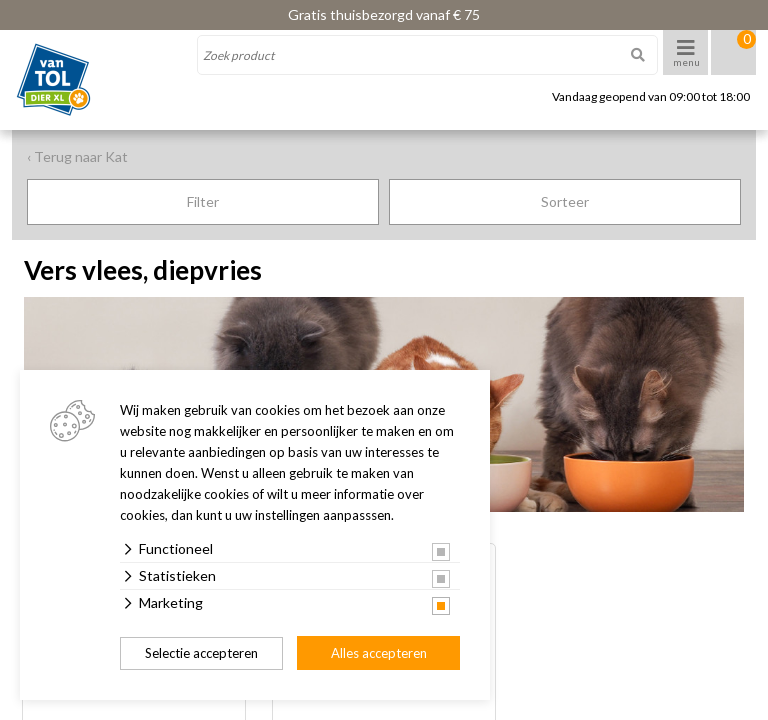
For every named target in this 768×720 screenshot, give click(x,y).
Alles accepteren (379, 653)
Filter (203, 201)
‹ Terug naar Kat (77, 156)
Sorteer (565, 201)
